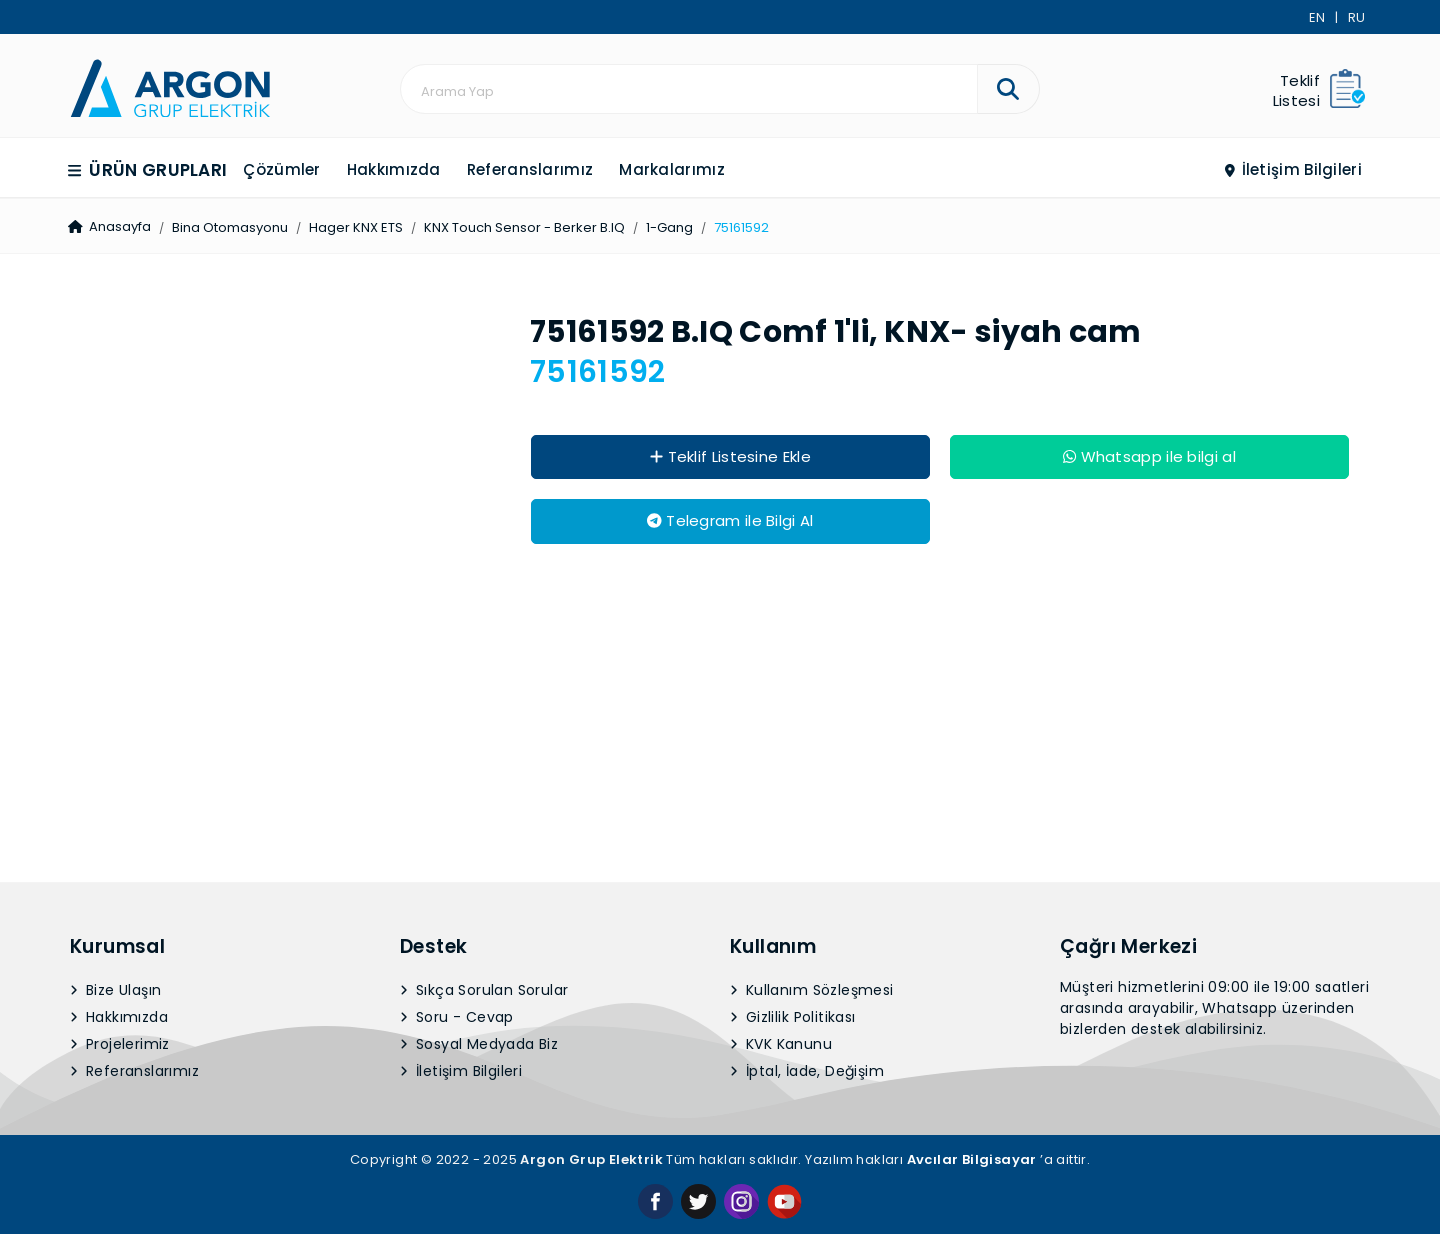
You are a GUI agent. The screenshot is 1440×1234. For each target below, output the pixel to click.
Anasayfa (107, 226)
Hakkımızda (394, 169)
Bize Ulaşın (116, 731)
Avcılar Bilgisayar (972, 900)
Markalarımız (672, 169)
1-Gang (664, 227)
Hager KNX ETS (351, 227)
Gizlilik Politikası (793, 758)
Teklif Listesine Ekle (731, 456)
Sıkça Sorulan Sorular (484, 731)
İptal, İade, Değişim (807, 812)
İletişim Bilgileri (1293, 169)
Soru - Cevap (457, 758)
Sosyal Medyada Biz (479, 785)
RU (1356, 17)
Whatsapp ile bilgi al (1149, 456)
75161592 (736, 227)
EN (1317, 17)
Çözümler (282, 169)
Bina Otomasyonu (225, 227)
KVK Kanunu (781, 785)
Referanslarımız (530, 169)
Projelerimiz (120, 785)
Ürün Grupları (148, 170)
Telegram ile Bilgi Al (730, 520)
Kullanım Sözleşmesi (812, 731)
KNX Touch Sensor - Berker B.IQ (519, 227)
